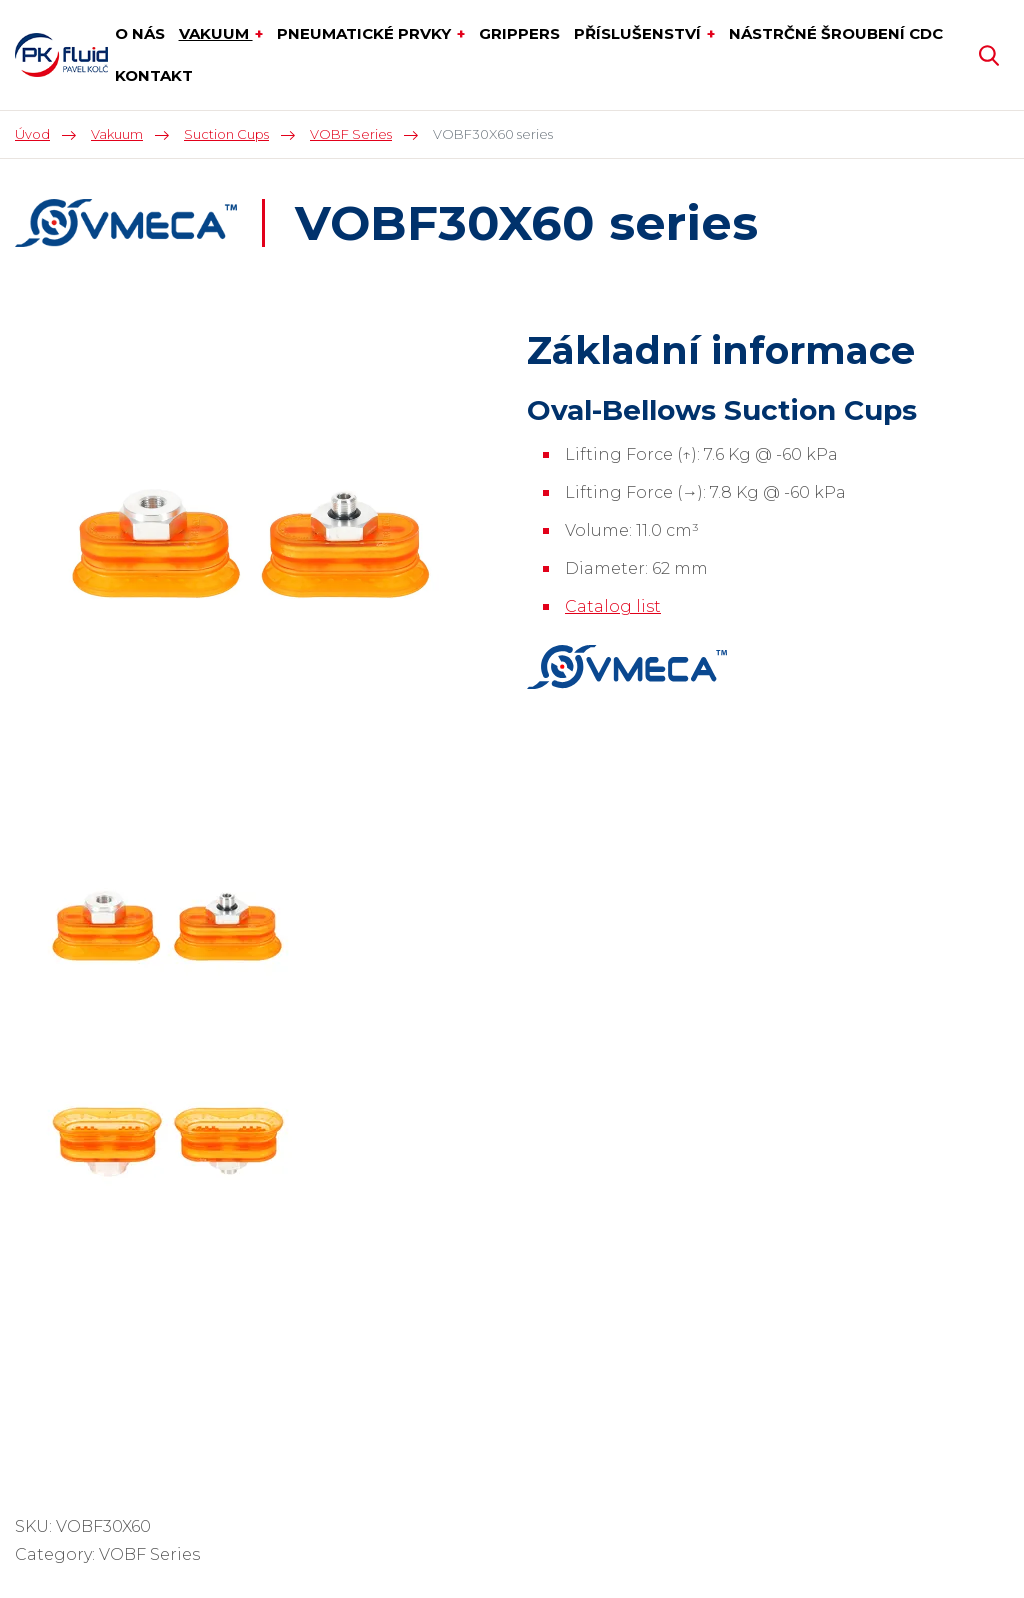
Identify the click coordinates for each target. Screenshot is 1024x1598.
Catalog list (613, 606)
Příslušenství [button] (639, 33)
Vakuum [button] (216, 33)
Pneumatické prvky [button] (366, 33)
